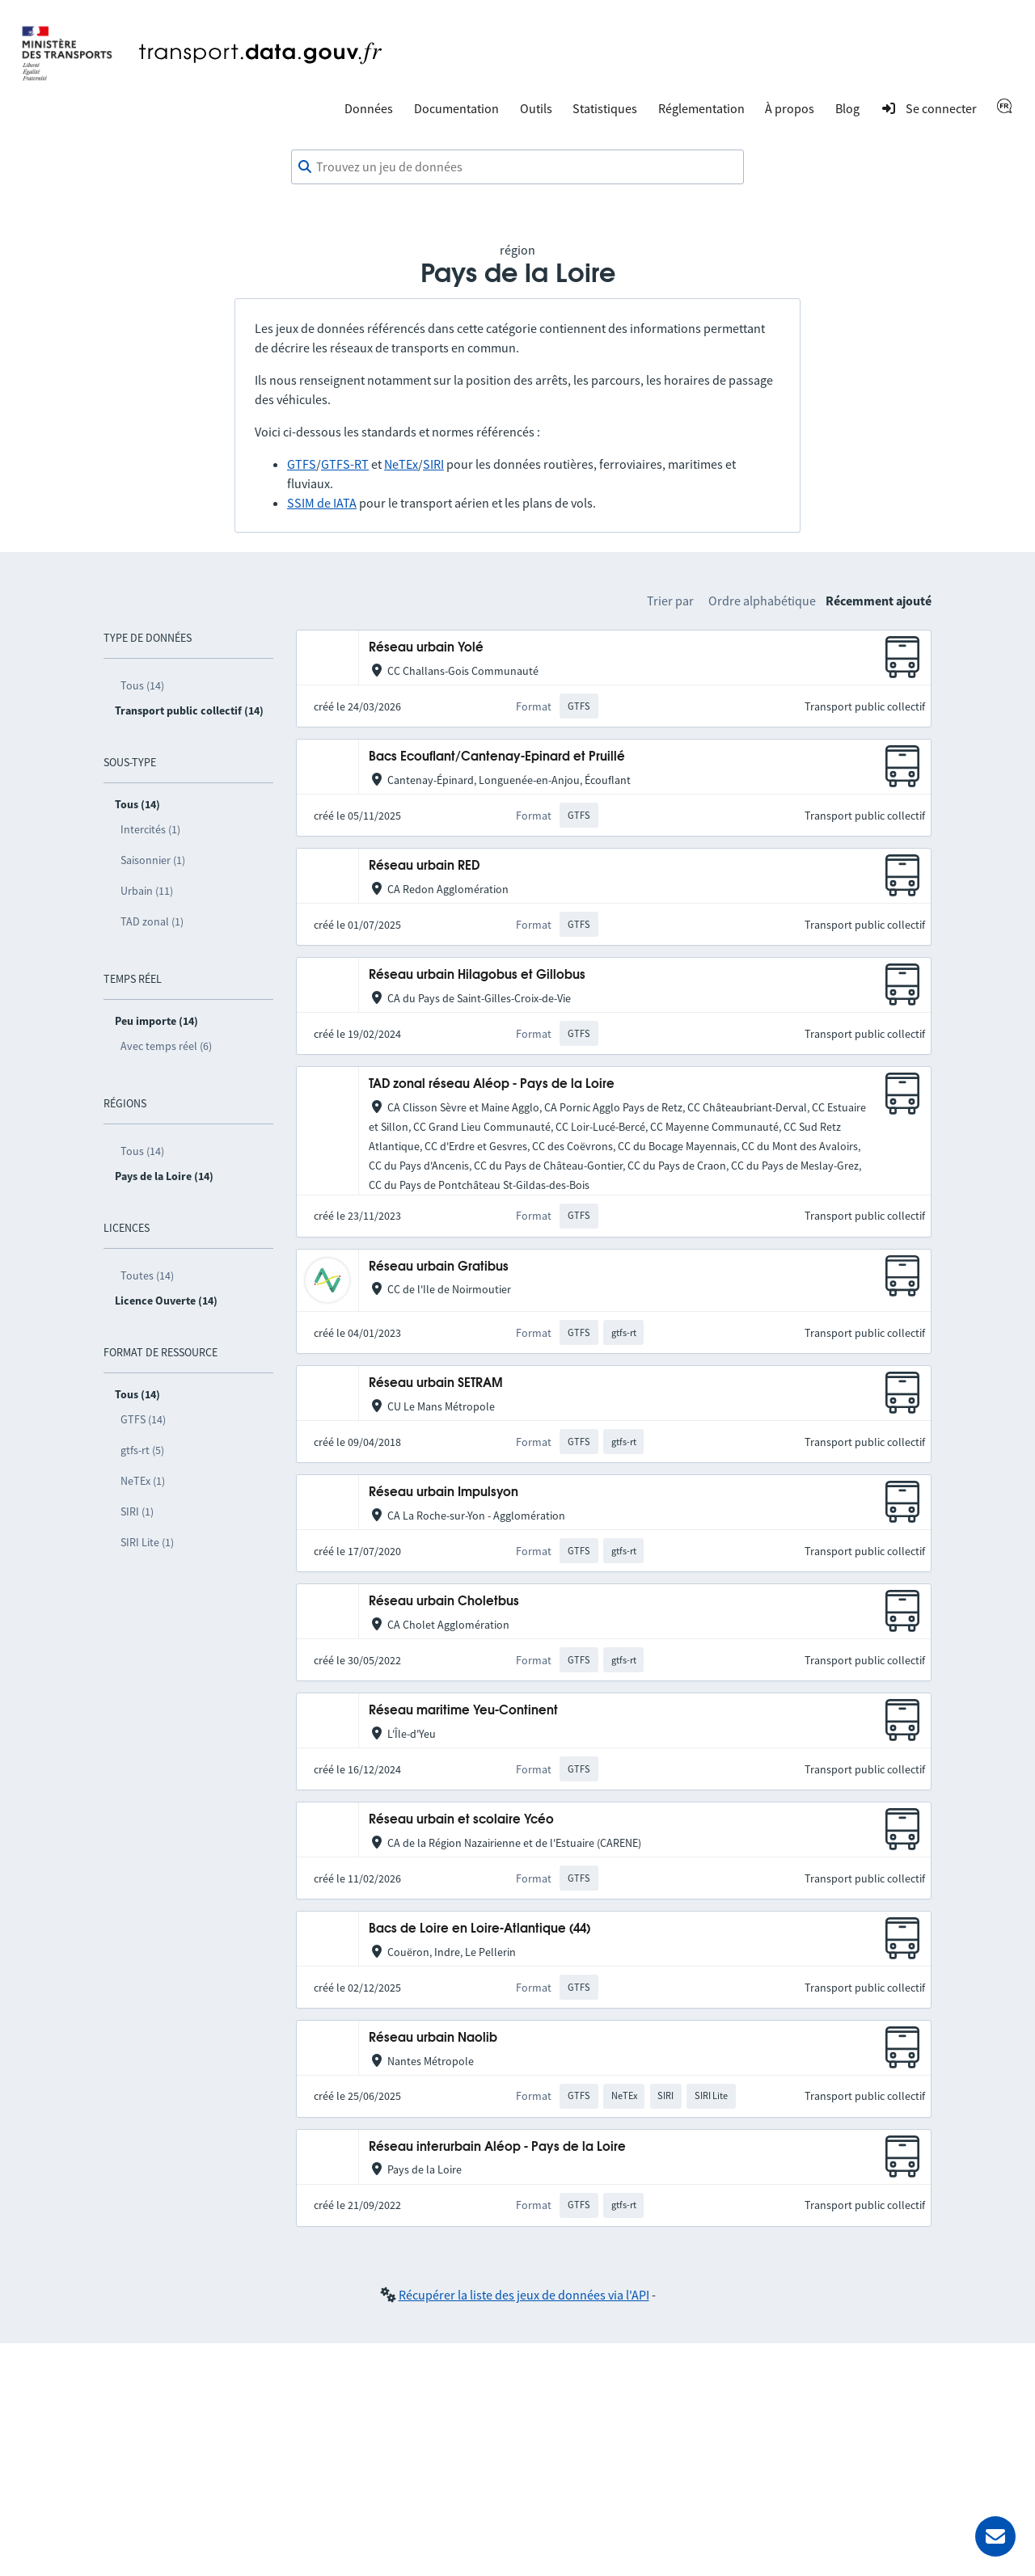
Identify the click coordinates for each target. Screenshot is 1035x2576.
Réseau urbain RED (424, 866)
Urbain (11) (146, 890)
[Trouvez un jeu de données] (517, 167)
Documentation (456, 108)
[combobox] (517, 167)
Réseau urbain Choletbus (444, 1602)
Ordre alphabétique (762, 600)
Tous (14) (142, 685)
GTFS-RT (345, 464)
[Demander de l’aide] (995, 2536)
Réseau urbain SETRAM (436, 1383)
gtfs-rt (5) (142, 1450)
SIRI (433, 464)
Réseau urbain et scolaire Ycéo (461, 1820)
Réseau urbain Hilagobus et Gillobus (477, 975)
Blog (847, 108)
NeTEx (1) (142, 1481)
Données (368, 108)
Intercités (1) (150, 829)
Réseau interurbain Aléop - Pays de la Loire (497, 2147)
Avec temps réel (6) (166, 1046)
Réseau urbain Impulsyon (443, 1492)
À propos (789, 108)
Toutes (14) (147, 1275)
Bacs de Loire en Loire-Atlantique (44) (479, 1929)
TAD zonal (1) (152, 921)
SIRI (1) (137, 1511)
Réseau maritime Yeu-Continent (463, 1711)
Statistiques (604, 108)
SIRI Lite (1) (147, 1542)
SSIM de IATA (322, 503)
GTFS (301, 464)
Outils (536, 108)
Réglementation (701, 108)
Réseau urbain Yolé (426, 648)
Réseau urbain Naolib (433, 2038)
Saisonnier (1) (152, 860)
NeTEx (401, 464)
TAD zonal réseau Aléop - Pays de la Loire (492, 1084)
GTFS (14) (143, 1419)
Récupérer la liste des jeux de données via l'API (524, 2295)
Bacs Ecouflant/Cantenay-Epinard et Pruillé (497, 757)
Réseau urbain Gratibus (439, 1267)
